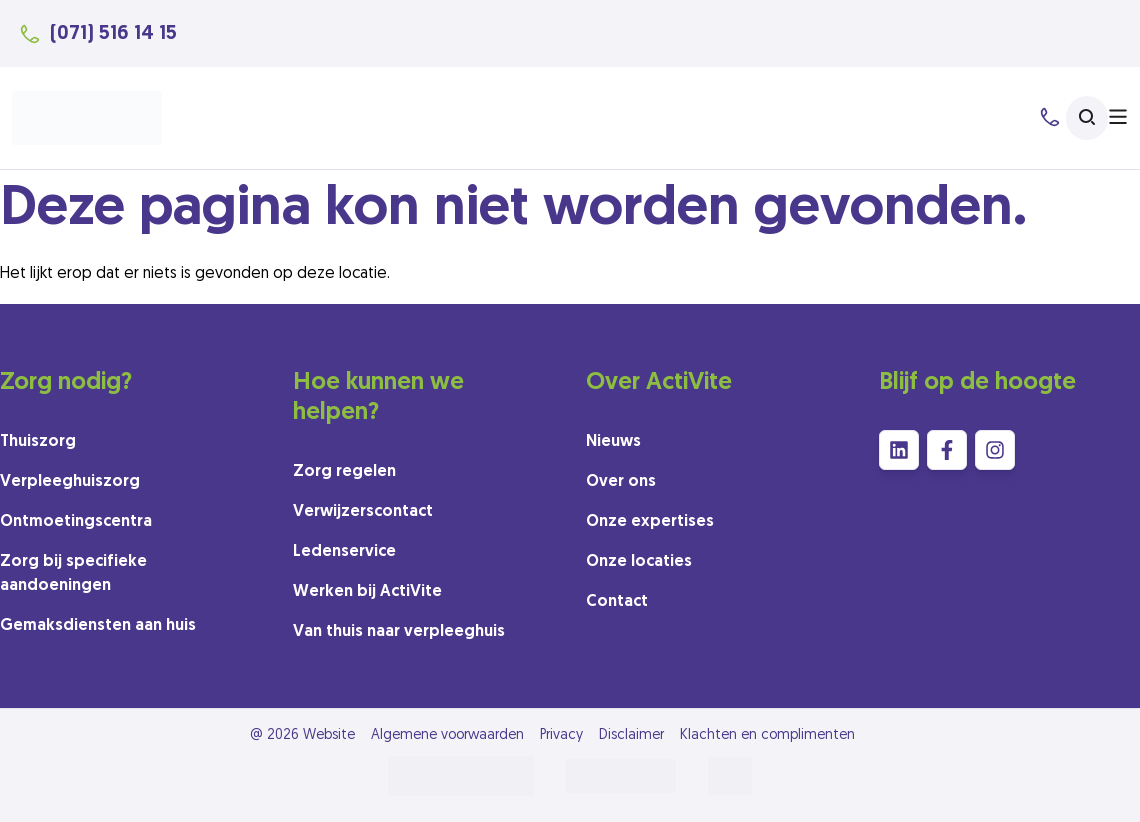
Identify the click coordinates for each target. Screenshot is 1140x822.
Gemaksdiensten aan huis (98, 626)
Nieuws (613, 442)
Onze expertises (650, 522)
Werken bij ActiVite (367, 592)
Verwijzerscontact (363, 512)
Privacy (561, 735)
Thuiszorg (38, 442)
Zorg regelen (344, 472)
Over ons (621, 482)
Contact (617, 602)
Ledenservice (344, 552)
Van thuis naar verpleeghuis (399, 632)
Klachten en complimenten (767, 735)
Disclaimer (631, 735)
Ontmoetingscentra (76, 522)
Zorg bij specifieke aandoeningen (73, 574)
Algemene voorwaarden (447, 735)
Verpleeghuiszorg (70, 482)
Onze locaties (639, 562)
